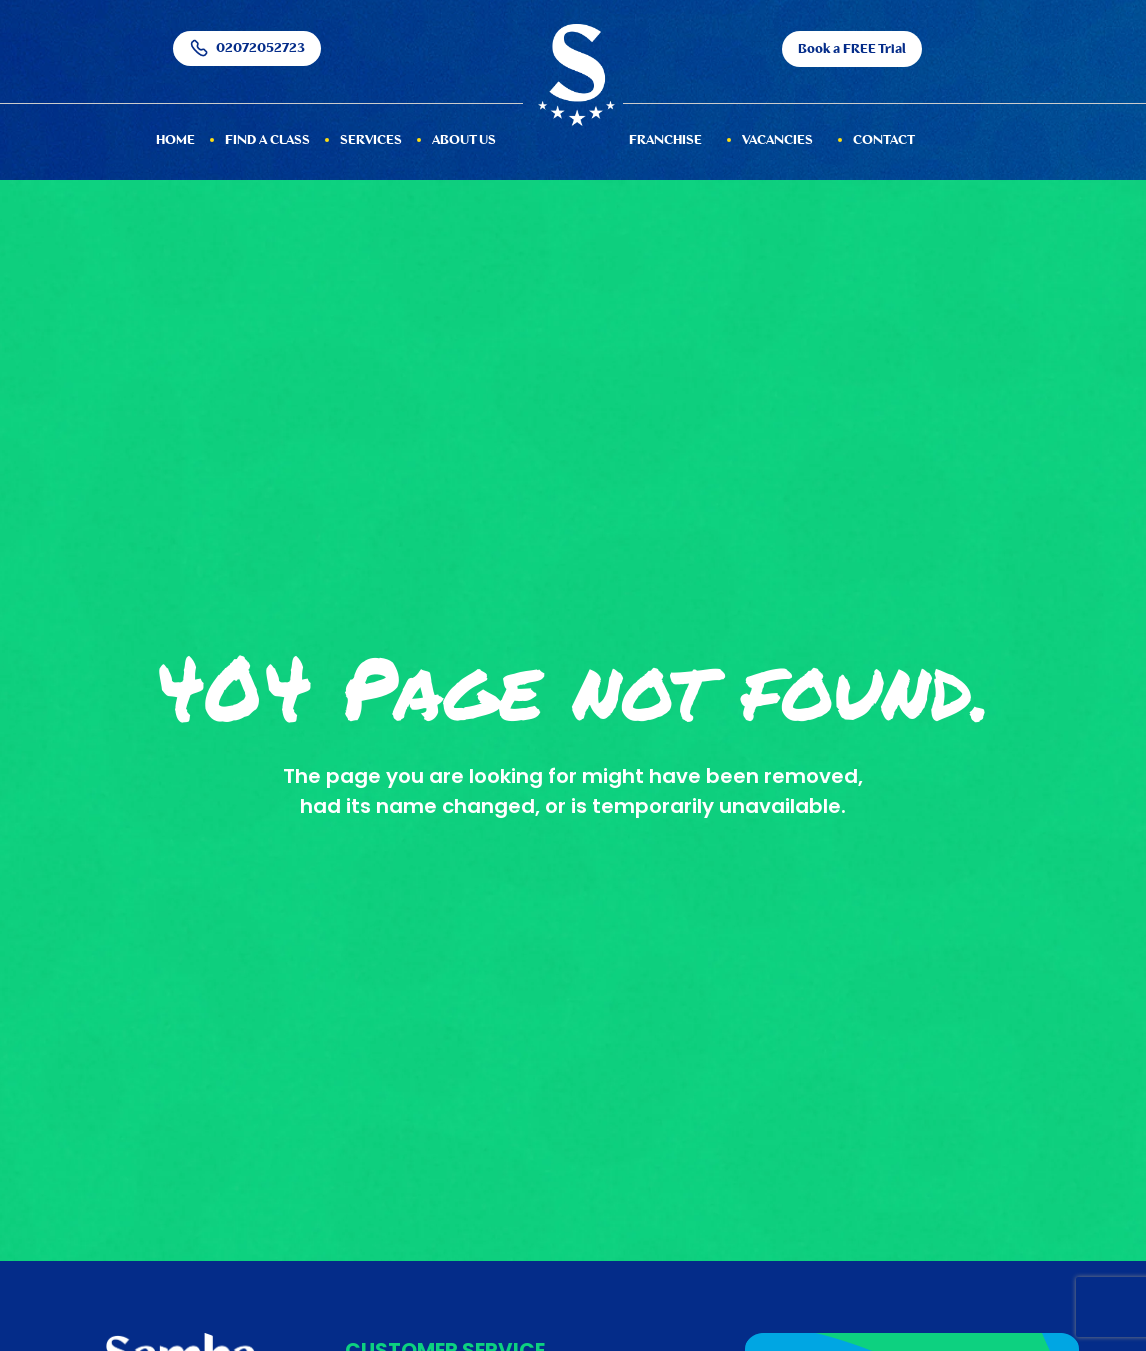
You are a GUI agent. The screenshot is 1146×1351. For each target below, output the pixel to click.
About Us (464, 140)
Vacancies (777, 140)
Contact (884, 140)
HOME (175, 140)
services (371, 140)
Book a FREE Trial (852, 49)
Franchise (665, 140)
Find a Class (267, 140)
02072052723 (247, 48)
